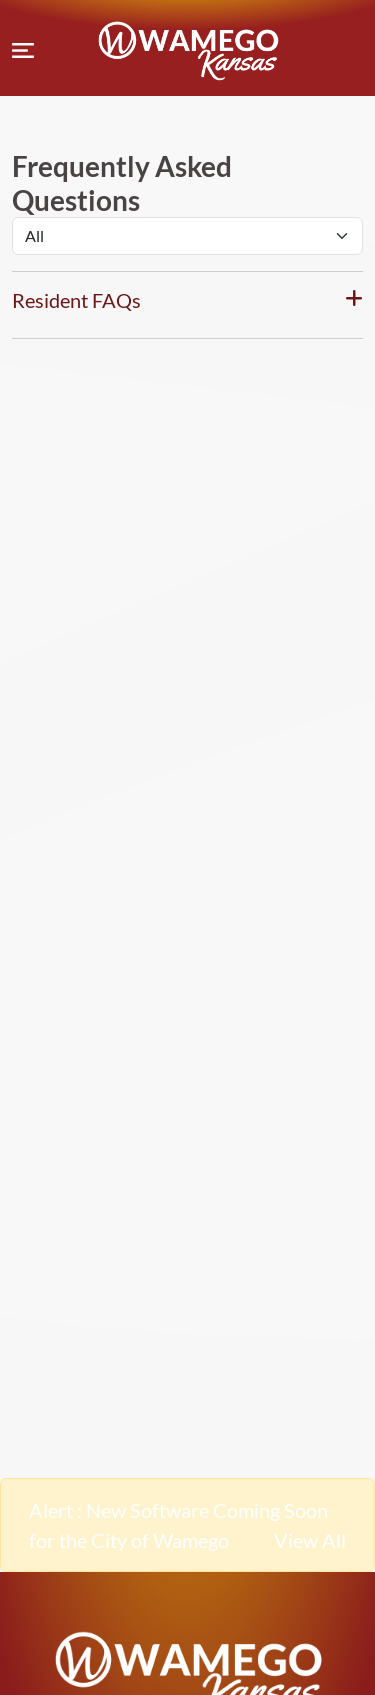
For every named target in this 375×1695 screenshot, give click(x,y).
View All (310, 1540)
